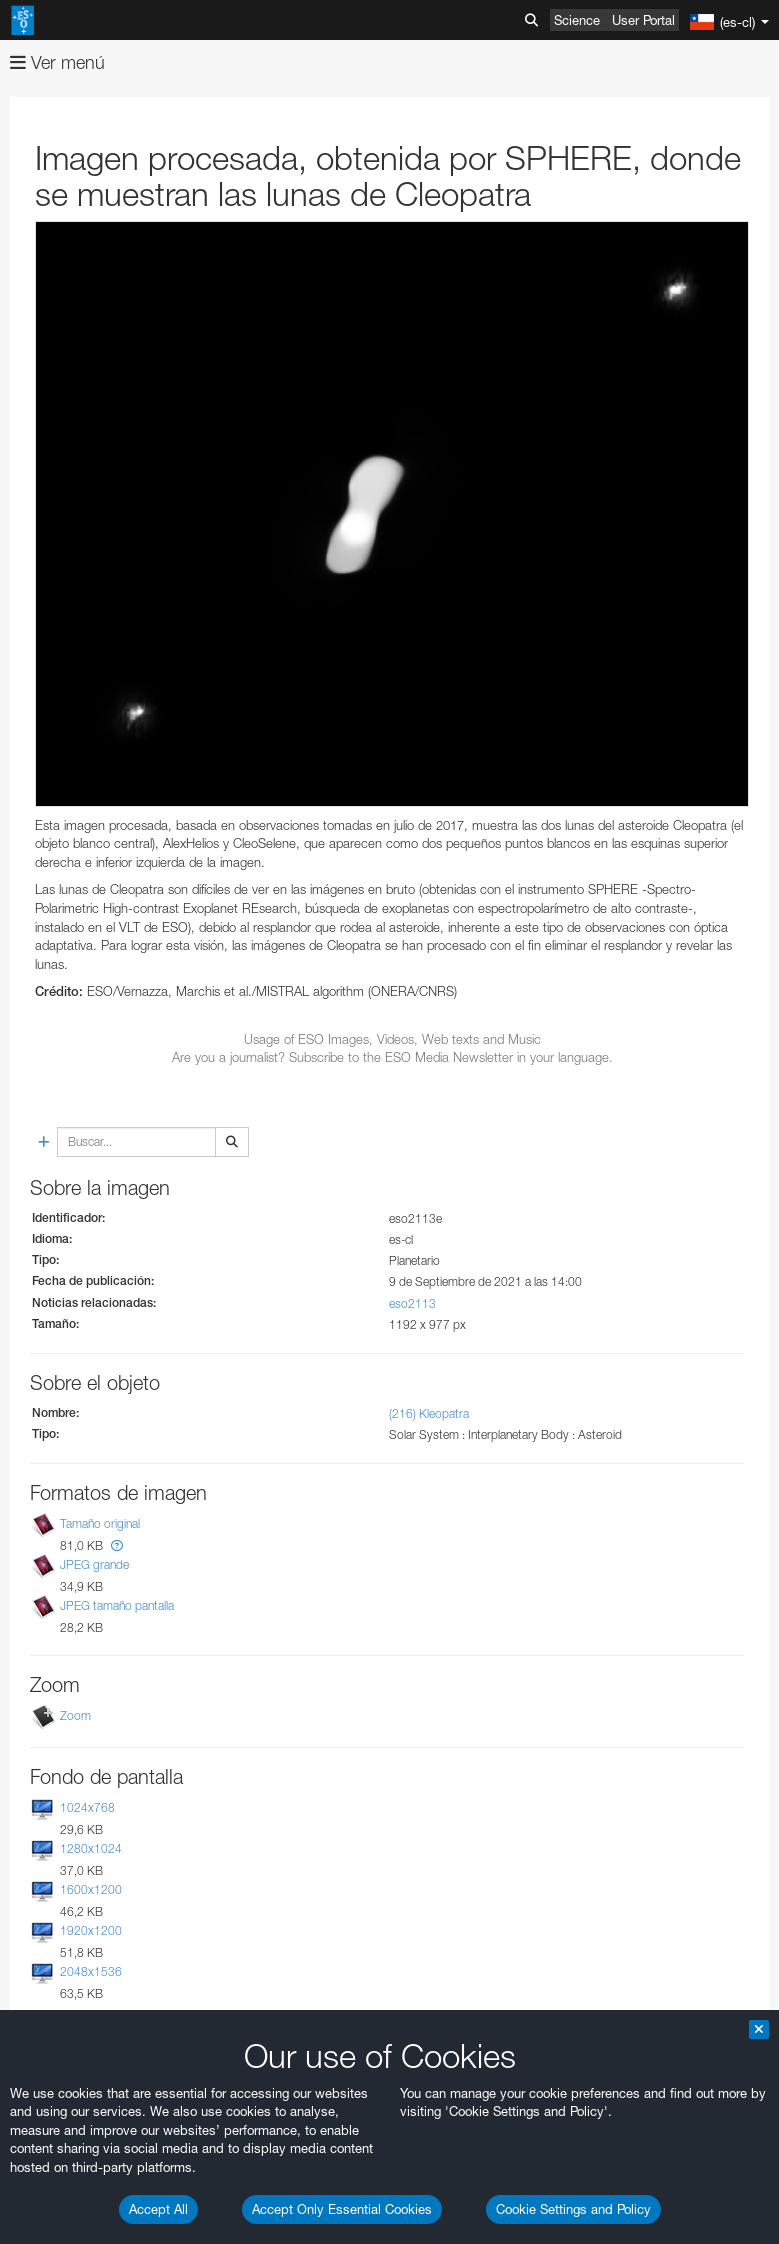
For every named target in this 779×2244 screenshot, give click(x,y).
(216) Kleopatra (429, 1413)
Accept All (158, 2209)
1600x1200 (91, 1889)
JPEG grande (94, 1564)
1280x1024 (91, 1848)
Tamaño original (100, 1523)
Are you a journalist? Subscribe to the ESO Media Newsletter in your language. (392, 1057)
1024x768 (87, 1807)
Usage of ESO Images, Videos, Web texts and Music (392, 1039)
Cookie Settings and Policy (573, 2209)
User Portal (643, 20)
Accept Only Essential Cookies (342, 2209)
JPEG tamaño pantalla (117, 1605)
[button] (117, 1545)
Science (577, 20)
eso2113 (412, 1303)
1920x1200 (91, 1930)
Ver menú (57, 62)
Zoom (75, 1715)
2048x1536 (91, 1971)
